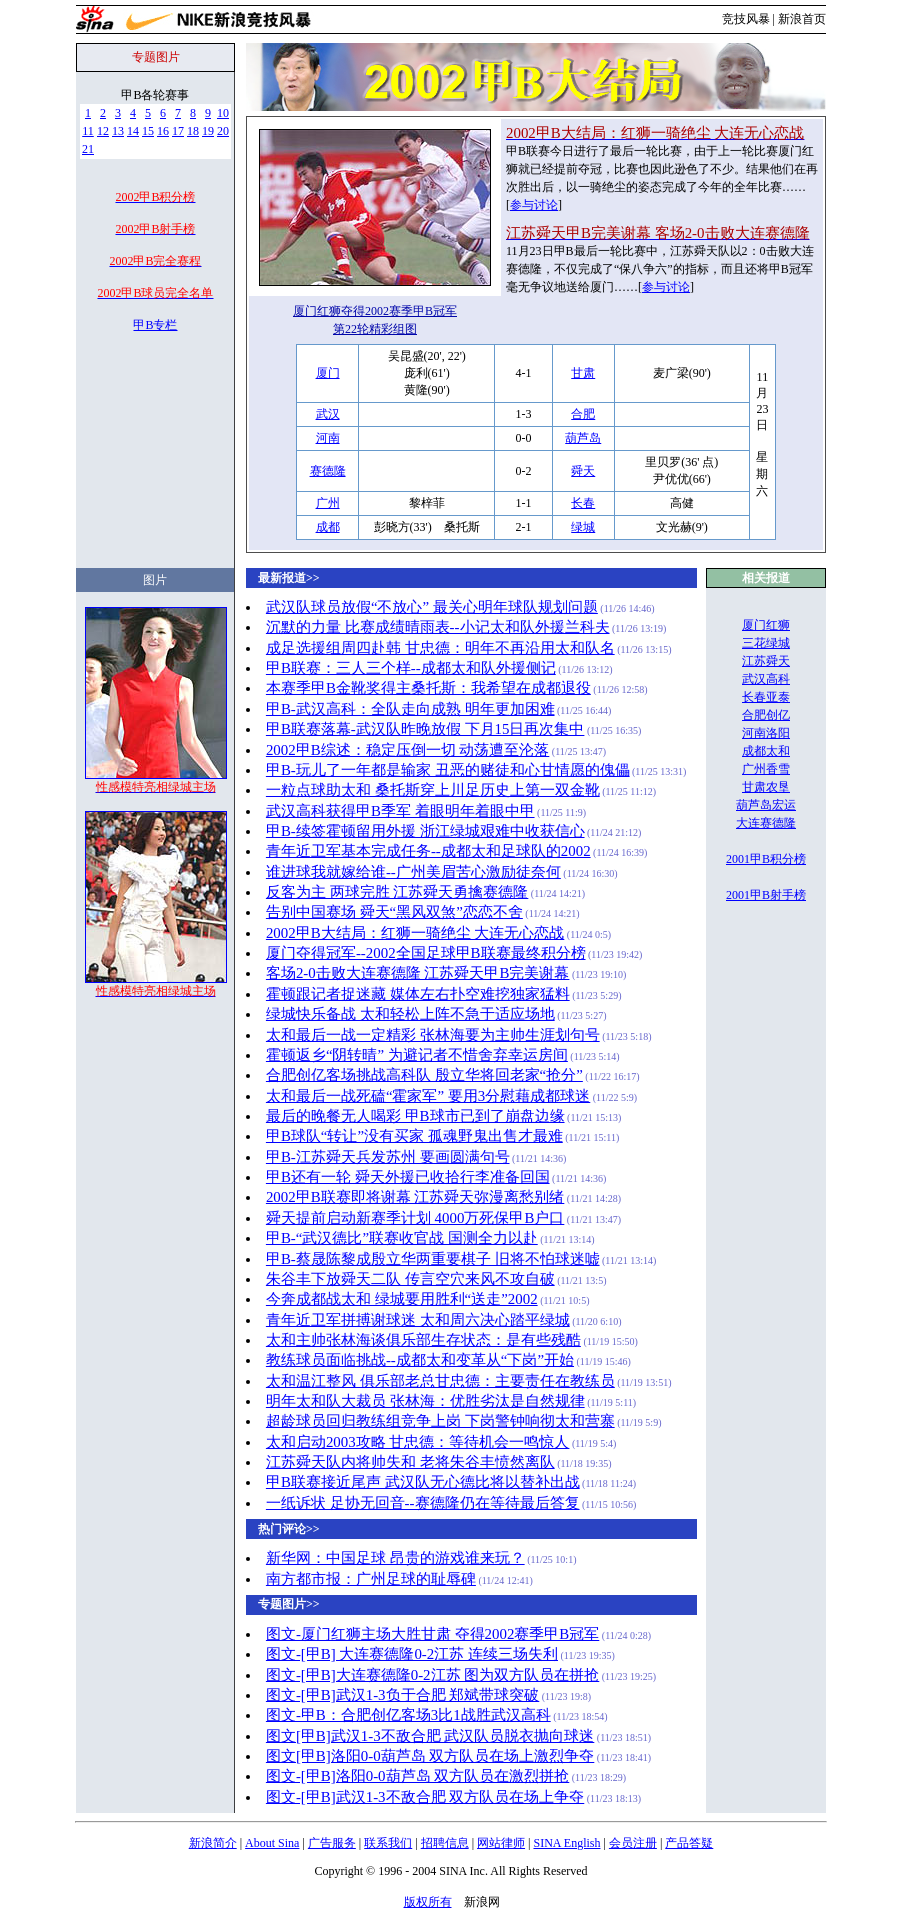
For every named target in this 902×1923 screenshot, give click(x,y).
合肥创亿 (766, 715)
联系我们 (388, 1843)
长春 (583, 503)
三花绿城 (766, 643)
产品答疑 (689, 1843)
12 (103, 131)
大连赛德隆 (766, 823)
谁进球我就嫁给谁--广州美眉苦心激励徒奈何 (413, 872)
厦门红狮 (766, 625)
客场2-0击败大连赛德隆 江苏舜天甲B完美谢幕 (418, 973)
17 (178, 131)
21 (88, 149)
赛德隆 (328, 471)
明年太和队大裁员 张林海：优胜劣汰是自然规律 (425, 1401)
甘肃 (583, 373)
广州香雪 (766, 769)
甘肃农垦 (766, 787)
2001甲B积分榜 (766, 859)
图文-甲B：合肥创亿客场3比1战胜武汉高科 (408, 1715)
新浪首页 (802, 19)
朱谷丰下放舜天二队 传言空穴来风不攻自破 (410, 1279)
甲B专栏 (155, 325)
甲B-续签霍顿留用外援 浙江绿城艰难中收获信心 (425, 831)
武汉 (328, 414)
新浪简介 (213, 1843)
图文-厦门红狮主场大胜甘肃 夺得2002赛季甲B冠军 (432, 1634)
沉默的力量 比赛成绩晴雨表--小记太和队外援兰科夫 (438, 627)
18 (193, 131)
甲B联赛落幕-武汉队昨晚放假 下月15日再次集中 (425, 729)
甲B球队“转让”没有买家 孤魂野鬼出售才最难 (414, 1136)
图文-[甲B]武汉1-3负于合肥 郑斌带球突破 (402, 1695)
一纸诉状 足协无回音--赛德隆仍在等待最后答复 (423, 1503)
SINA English (566, 1843)
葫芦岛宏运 (766, 805)
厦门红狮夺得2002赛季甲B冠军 (375, 311)
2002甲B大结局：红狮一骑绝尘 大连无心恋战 (415, 933)
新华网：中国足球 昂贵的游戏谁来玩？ (395, 1558)
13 (118, 131)
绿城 (583, 527)
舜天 (583, 471)
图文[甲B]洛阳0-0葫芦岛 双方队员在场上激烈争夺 (430, 1756)
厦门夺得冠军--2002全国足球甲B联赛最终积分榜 (426, 953)
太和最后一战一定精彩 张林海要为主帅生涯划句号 (433, 1035)
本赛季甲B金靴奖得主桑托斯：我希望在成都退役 (428, 688)
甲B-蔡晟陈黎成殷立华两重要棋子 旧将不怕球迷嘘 (433, 1259)
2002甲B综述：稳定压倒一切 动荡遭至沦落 (407, 750)
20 (223, 131)
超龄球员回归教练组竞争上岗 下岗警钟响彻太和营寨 (440, 1421)
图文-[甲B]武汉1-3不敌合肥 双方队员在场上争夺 (425, 1797)
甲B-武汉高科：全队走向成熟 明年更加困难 (410, 709)
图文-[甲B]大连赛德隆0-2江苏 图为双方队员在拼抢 (432, 1675)
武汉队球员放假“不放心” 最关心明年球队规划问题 (432, 607)
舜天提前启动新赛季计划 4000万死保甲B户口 (415, 1218)
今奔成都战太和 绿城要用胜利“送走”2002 (402, 1299)
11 (88, 131)
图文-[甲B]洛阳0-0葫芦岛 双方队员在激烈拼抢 (417, 1776)
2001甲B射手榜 (766, 895)
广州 (328, 503)
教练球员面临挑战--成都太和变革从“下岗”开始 (420, 1360)
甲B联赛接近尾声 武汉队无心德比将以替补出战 (423, 1482)
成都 (328, 527)
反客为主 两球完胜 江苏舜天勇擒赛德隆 (397, 892)
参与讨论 (534, 205)
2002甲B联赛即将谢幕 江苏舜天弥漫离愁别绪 (415, 1197)
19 (208, 131)
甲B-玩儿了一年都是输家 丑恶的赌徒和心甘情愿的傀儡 (448, 770)
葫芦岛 (583, 438)
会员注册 (633, 1843)
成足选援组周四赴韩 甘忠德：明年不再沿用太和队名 (440, 648)
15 (148, 131)
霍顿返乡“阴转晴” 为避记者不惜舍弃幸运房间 (417, 1055)
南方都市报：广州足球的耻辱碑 (371, 1579)
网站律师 (501, 1843)
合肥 (583, 414)
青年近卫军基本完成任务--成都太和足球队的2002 (428, 851)
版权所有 (428, 1902)
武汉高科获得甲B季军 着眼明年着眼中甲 (400, 811)
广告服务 (332, 1843)
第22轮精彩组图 (375, 329)
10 (223, 113)
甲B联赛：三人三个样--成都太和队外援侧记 (411, 668)
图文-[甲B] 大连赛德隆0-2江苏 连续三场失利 (412, 1654)
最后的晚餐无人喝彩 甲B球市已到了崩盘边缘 (415, 1116)
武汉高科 (766, 679)
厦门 (328, 373)
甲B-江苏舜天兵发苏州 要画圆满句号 (388, 1157)
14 (133, 131)
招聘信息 (445, 1843)
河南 (328, 438)
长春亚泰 (766, 697)
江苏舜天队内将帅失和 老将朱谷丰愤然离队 (410, 1462)
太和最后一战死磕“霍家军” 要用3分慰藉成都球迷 (428, 1096)
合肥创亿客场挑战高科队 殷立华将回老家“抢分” (424, 1075)
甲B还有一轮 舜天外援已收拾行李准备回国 (408, 1177)
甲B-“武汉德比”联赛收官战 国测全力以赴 (402, 1238)
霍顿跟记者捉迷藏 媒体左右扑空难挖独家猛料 (418, 994)
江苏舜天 (766, 661)
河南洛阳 (766, 733)
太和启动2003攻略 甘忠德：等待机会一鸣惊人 (418, 1442)
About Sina (272, 1843)
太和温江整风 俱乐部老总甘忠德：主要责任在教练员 (440, 1381)
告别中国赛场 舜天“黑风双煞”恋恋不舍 (394, 912)
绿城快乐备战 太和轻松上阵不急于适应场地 (410, 1014)
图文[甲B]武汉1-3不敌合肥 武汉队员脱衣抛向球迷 (430, 1736)
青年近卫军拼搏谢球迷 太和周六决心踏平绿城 (418, 1320)
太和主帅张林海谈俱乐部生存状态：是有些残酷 (423, 1340)
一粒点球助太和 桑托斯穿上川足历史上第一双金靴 (433, 790)
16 (163, 131)
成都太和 (766, 751)
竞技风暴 (746, 19)
